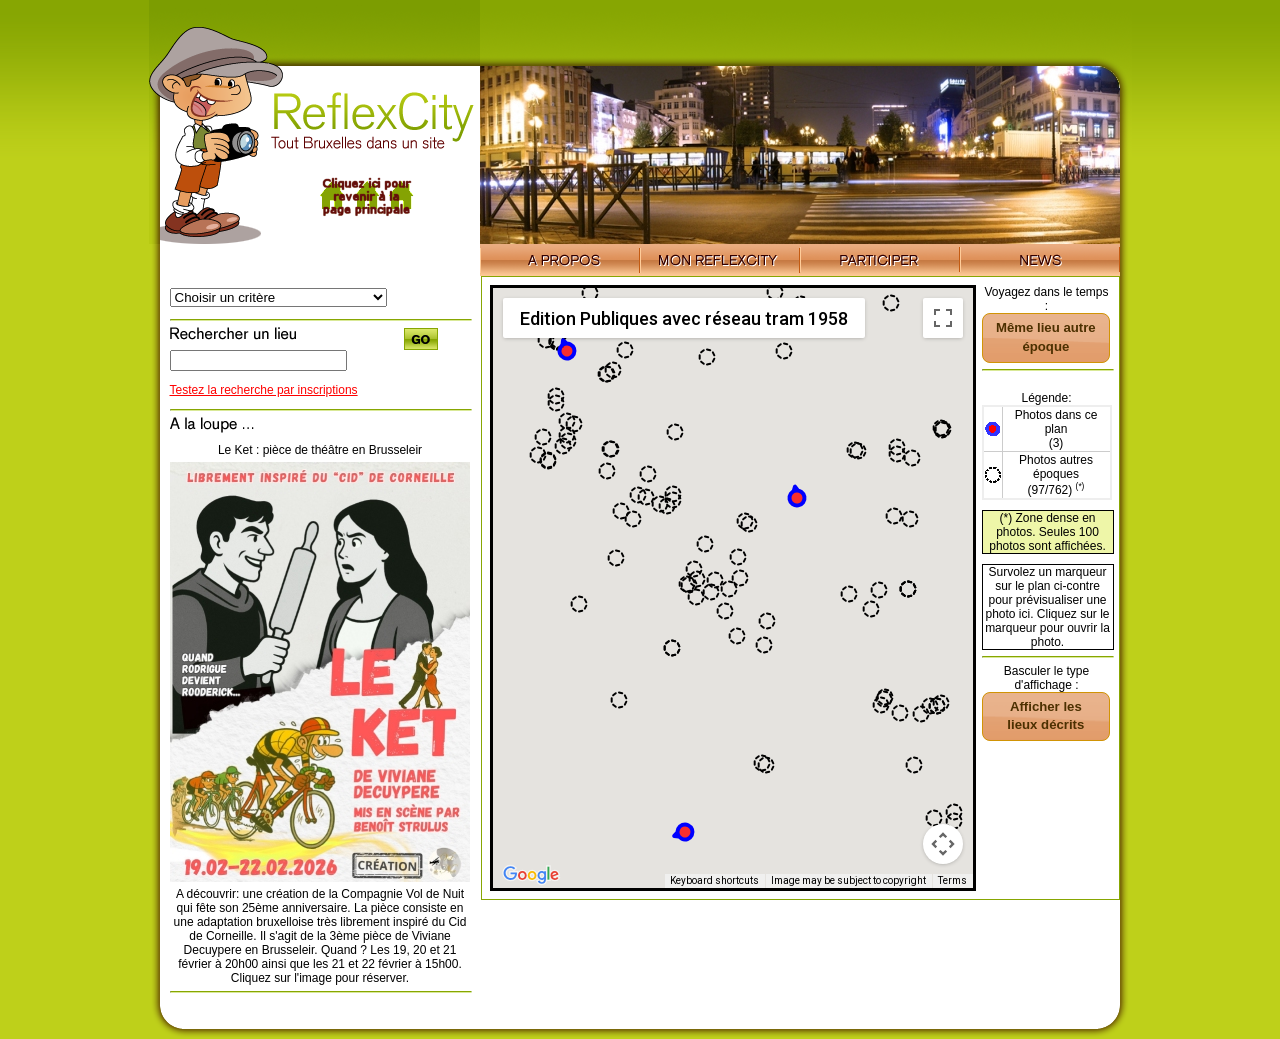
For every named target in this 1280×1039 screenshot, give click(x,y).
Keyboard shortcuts (714, 880)
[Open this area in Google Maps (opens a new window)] (531, 875)
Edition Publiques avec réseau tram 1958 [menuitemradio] (684, 318)
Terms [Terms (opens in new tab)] (952, 880)
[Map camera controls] (943, 844)
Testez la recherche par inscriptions (264, 390)
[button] (797, 496)
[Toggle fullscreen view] (943, 318)
